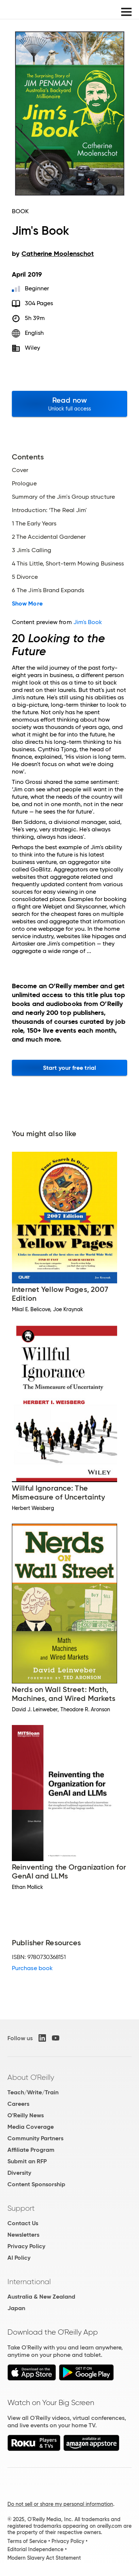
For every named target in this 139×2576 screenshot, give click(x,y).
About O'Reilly (30, 2077)
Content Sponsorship (36, 2184)
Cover (20, 470)
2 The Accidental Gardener (49, 537)
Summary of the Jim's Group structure (63, 497)
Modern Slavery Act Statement (44, 2557)
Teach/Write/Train (33, 2092)
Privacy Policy (26, 2246)
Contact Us (22, 2223)
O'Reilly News (25, 2115)
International (29, 2281)
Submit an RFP (27, 2161)
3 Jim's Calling (31, 550)
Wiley (32, 347)
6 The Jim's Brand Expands (48, 590)
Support (21, 2208)
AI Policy (18, 2258)
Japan (16, 2308)
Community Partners (35, 2138)
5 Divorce (25, 577)
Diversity (19, 2173)
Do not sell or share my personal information (60, 2504)
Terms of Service (27, 2541)
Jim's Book (87, 622)
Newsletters (23, 2235)
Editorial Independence (35, 2549)
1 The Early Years (34, 524)
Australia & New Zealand (41, 2296)
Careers (18, 2104)
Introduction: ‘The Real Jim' (49, 510)
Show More (27, 604)
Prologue (24, 483)
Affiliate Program (30, 2150)
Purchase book (32, 1968)
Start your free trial (69, 1068)
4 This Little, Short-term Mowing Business (68, 564)
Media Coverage (30, 2127)
